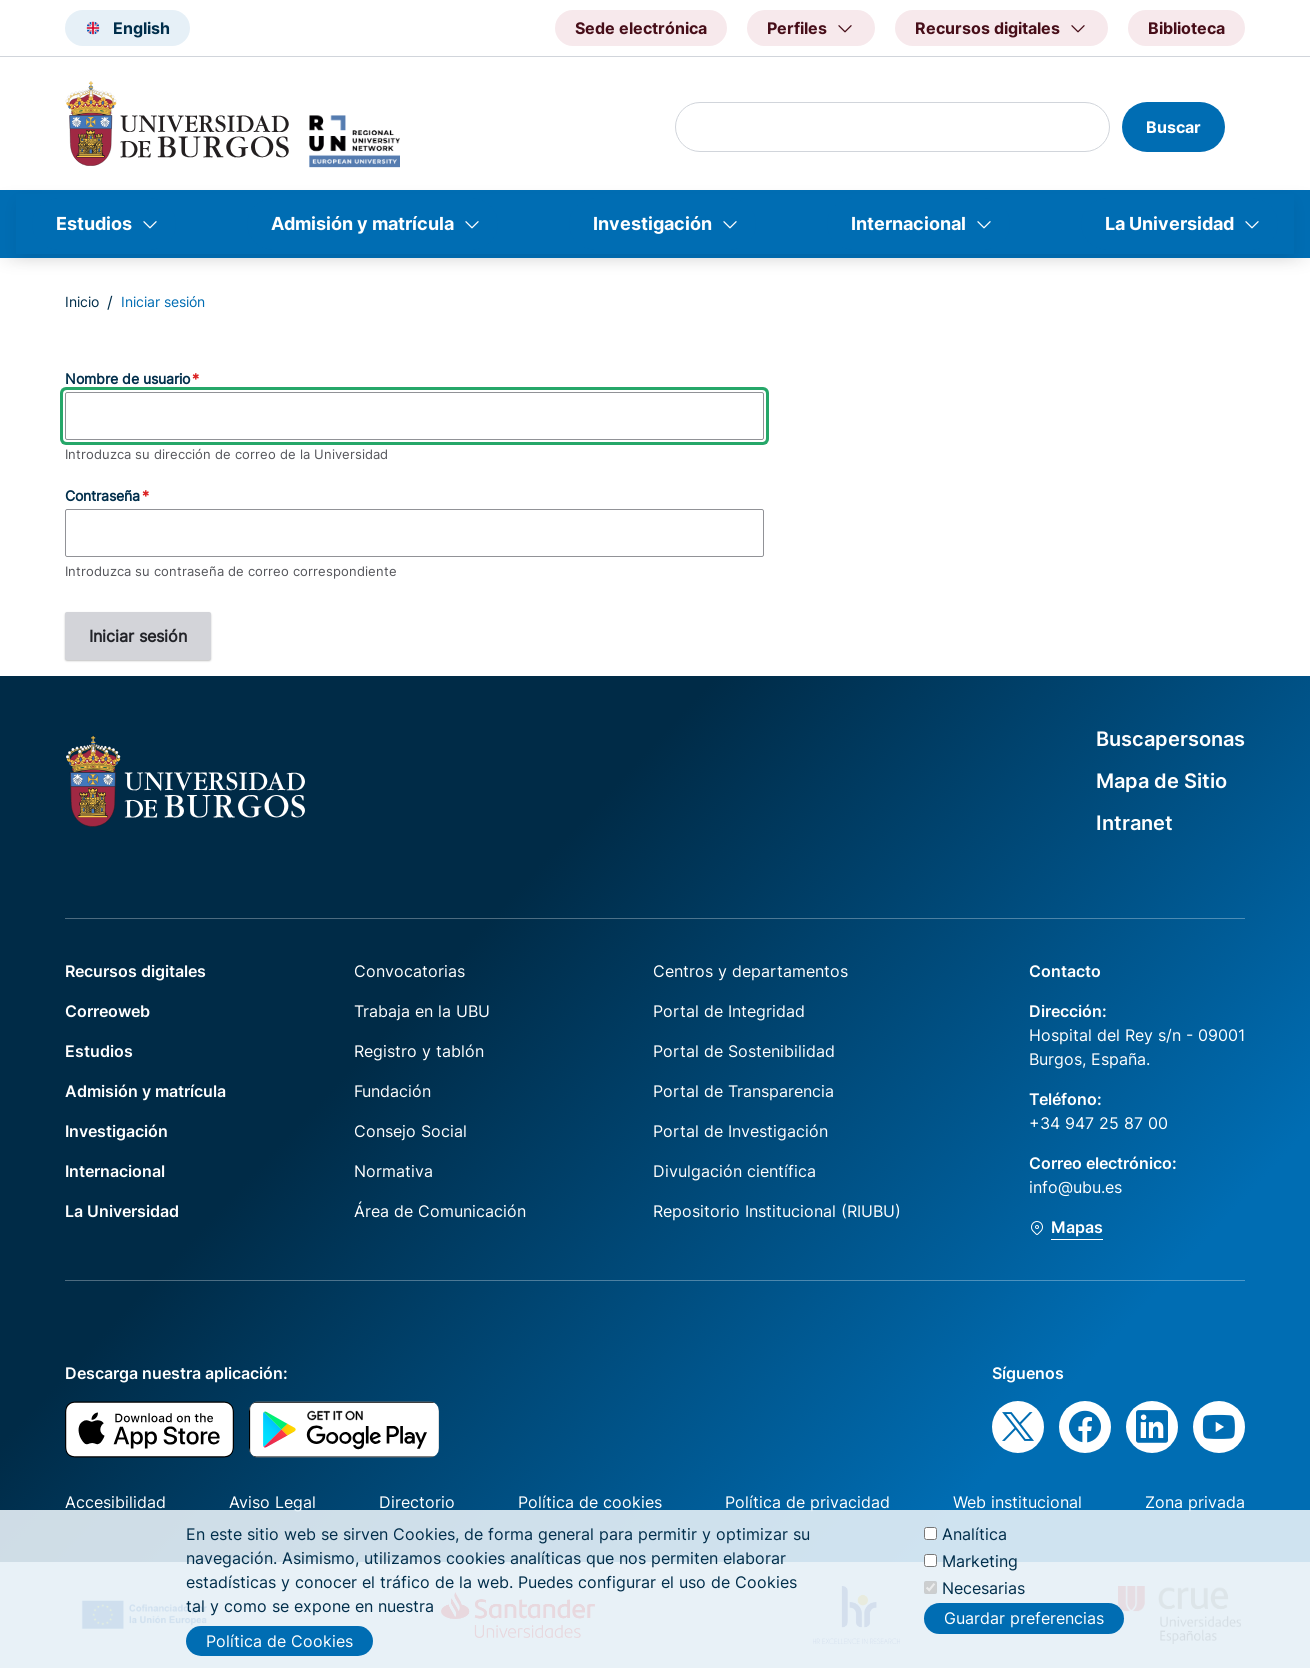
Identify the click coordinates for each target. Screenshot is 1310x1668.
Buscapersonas (1170, 739)
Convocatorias (409, 971)
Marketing (980, 1568)
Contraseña (102, 495)
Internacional (908, 223)
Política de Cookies (279, 1648)
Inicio (82, 301)
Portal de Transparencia (743, 1091)
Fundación (392, 1091)
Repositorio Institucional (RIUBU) (777, 1211)
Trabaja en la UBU (422, 1011)
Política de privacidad (807, 1502)
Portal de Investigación (740, 1131)
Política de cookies (590, 1502)
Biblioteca (1186, 28)
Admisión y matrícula (362, 223)
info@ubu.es (1075, 1187)
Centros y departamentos (750, 971)
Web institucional (1017, 1502)
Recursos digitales (135, 971)
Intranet (1134, 823)
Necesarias (983, 1595)
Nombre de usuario (127, 378)
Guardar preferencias (1024, 1626)
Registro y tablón (419, 1051)
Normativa (393, 1171)
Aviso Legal (272, 1502)
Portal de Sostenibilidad (744, 1051)
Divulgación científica (734, 1171)
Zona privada (1195, 1502)
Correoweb (107, 1011)
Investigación (652, 223)
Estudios (94, 223)
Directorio (417, 1502)
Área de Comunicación (440, 1211)
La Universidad (1169, 223)
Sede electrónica (641, 28)
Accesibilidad (115, 1502)
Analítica (974, 1541)
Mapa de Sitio (1161, 781)
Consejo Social (410, 1131)
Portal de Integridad (729, 1011)
